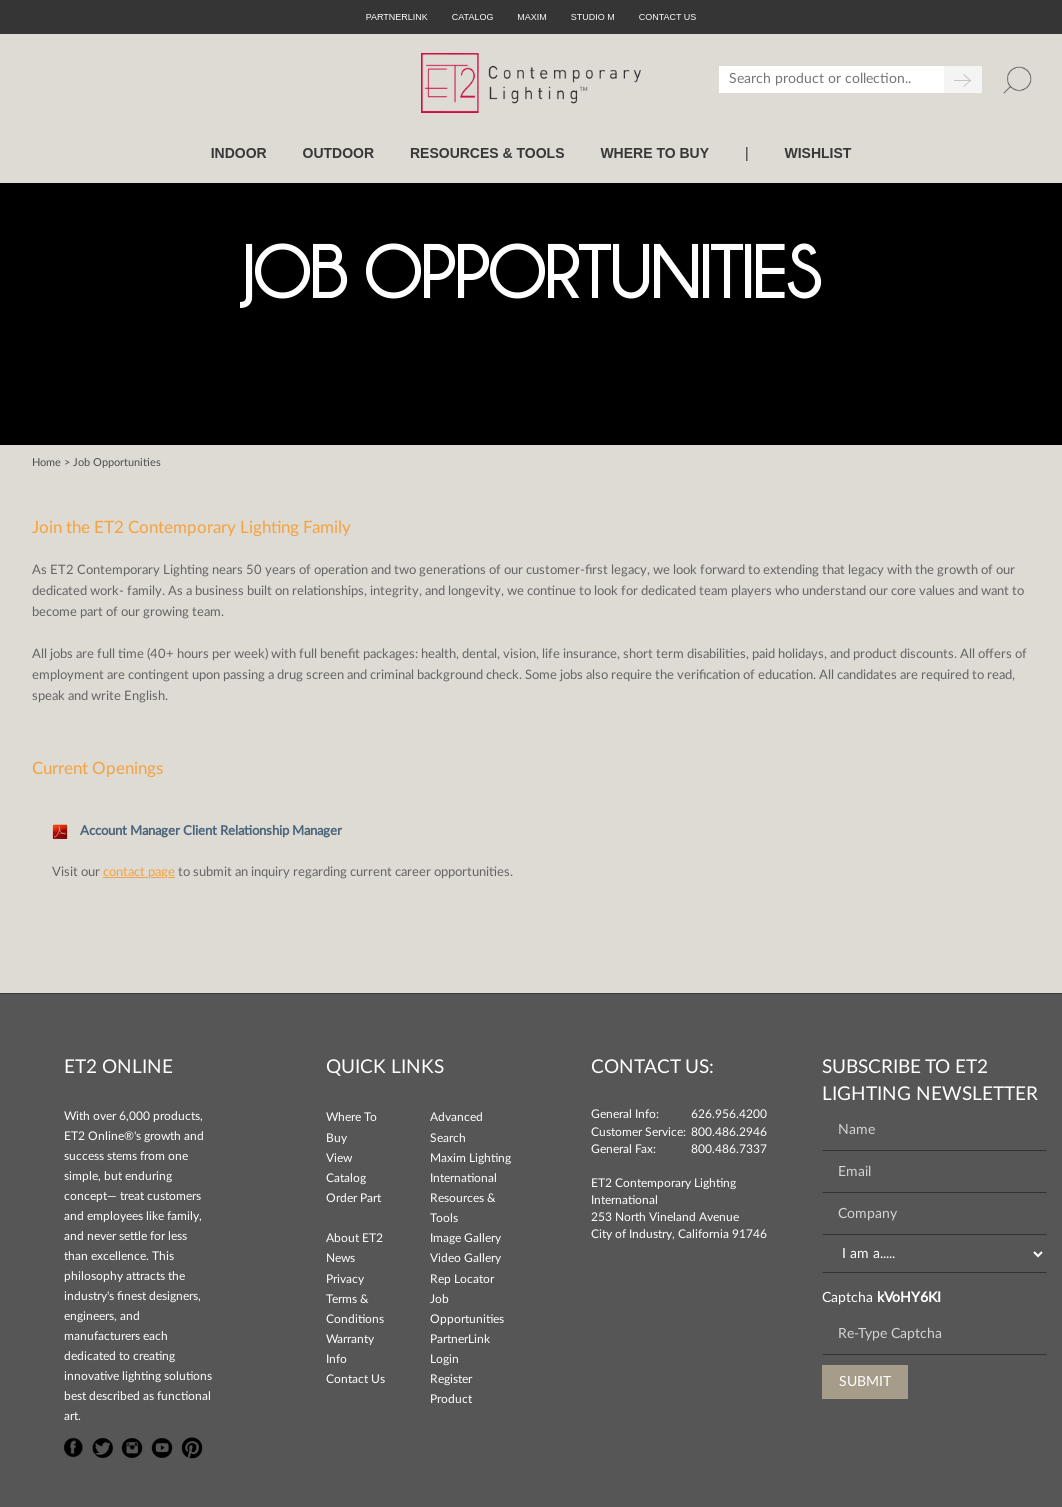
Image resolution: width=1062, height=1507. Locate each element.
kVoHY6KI (909, 1298)
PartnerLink (397, 17)
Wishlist (817, 153)
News (340, 1258)
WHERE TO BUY (654, 153)
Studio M (593, 17)
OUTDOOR (339, 153)
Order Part (353, 1198)
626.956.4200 (729, 1114)
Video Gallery (465, 1258)
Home (46, 462)
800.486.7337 (729, 1149)
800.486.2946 (729, 1132)
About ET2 (354, 1238)
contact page (139, 872)
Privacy (345, 1279)
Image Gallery (465, 1238)
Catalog (473, 17)
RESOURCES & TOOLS (487, 153)
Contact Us (355, 1379)
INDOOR (239, 153)
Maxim (532, 17)
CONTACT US (668, 17)
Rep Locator (462, 1279)
